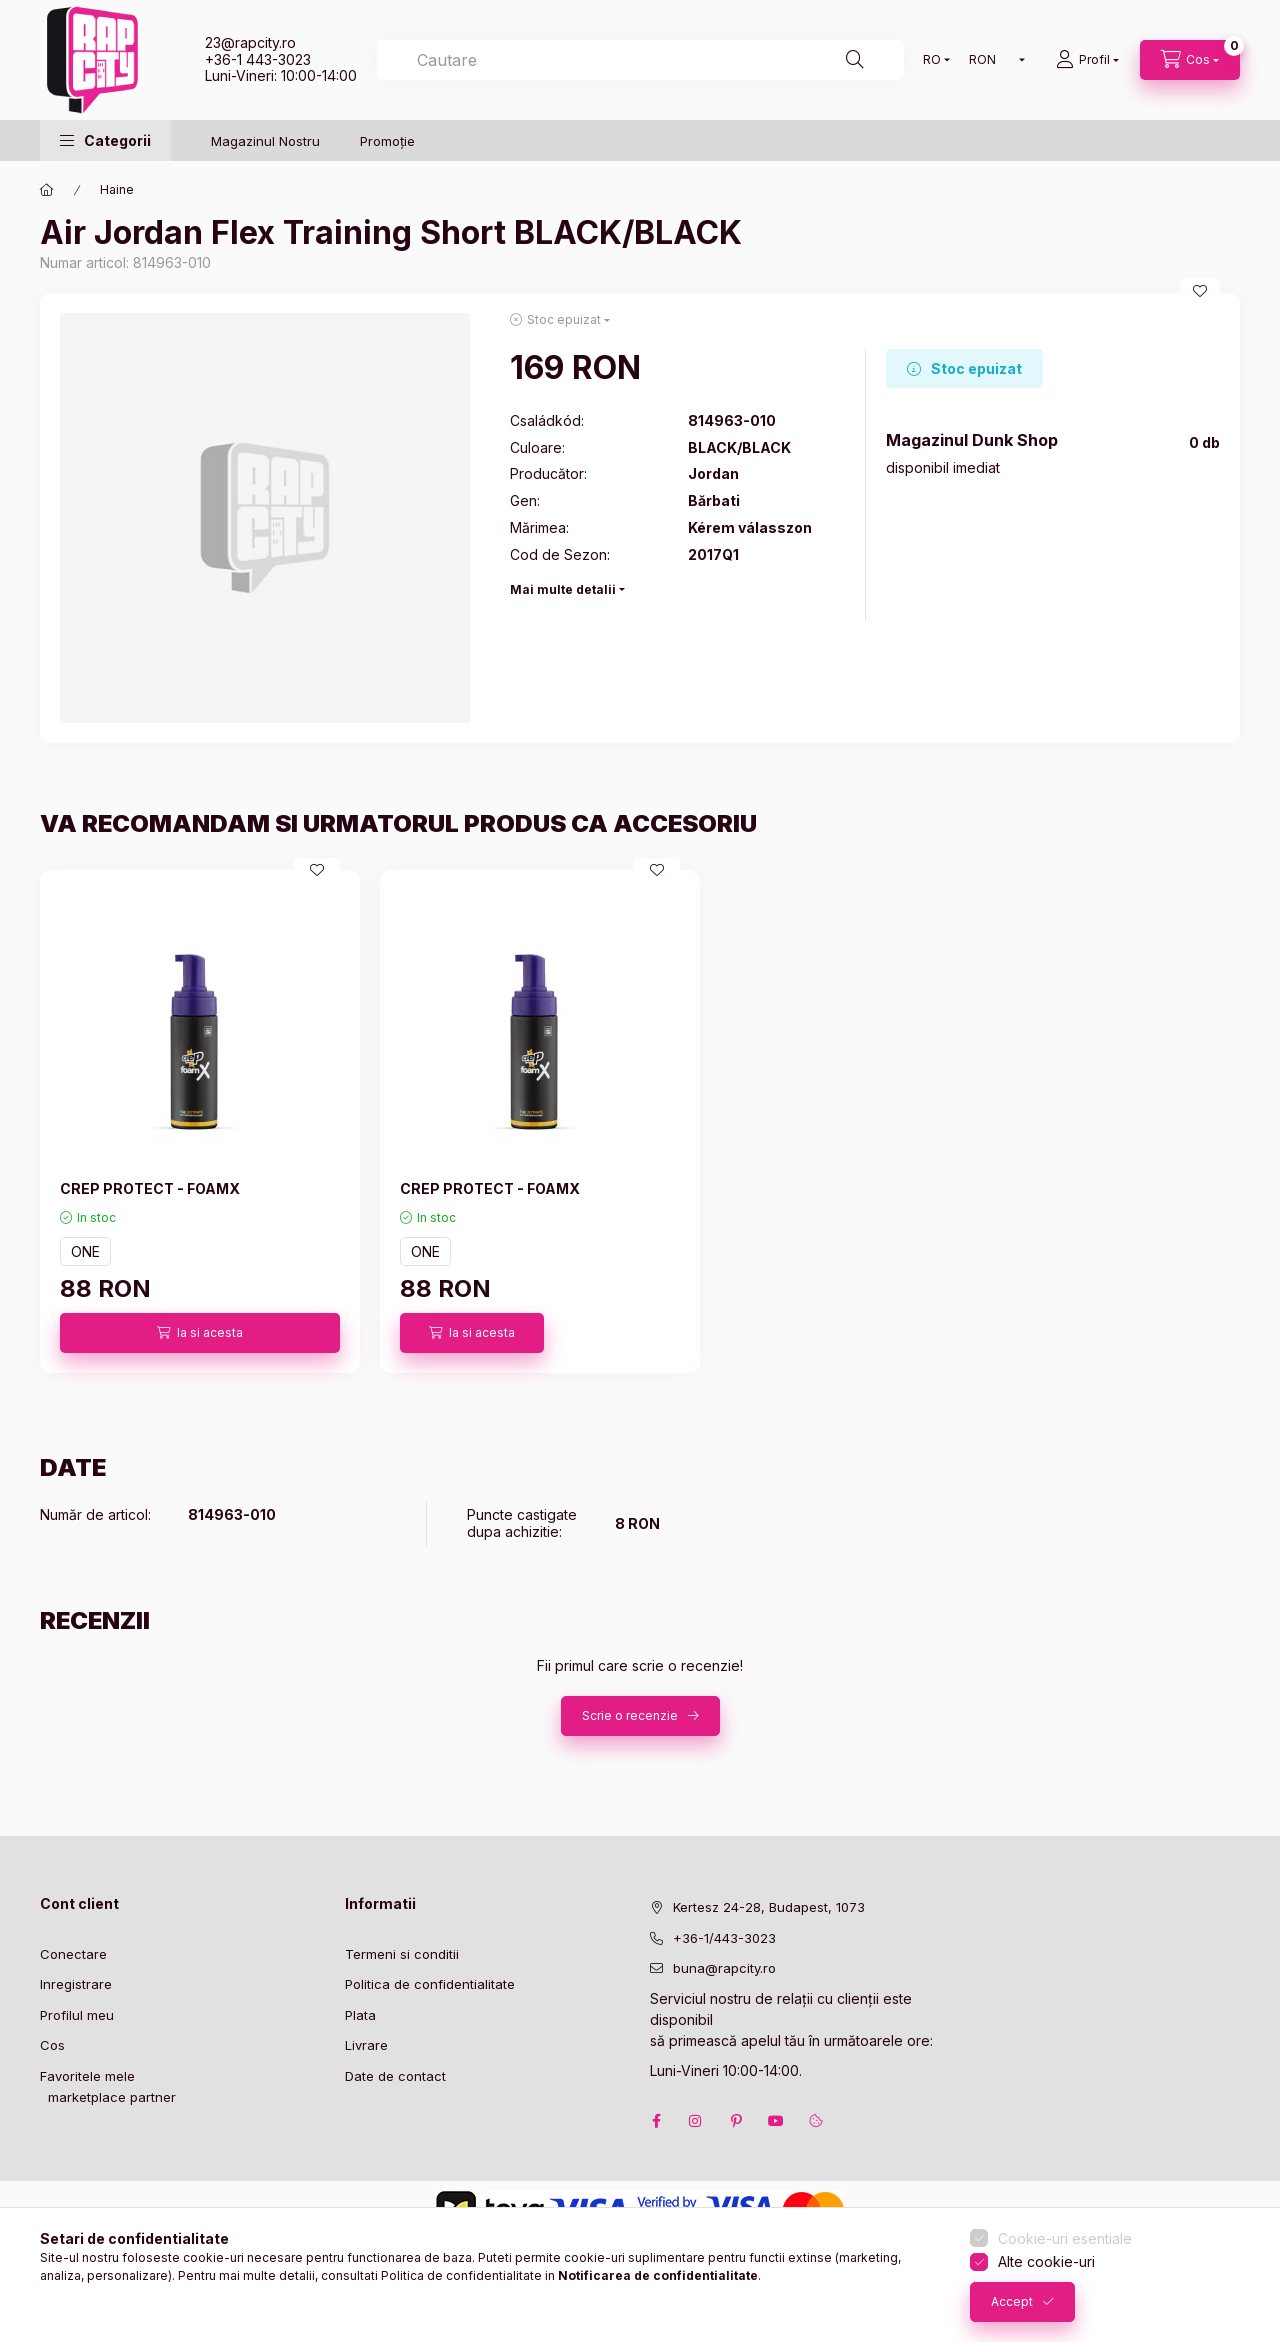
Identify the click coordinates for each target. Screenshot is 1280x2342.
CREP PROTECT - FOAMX (150, 1188)
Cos (52, 2045)
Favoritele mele (87, 2076)
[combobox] (640, 60)
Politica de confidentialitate (430, 1984)
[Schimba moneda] (992, 60)
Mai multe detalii (563, 589)
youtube (776, 2121)
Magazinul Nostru (265, 141)
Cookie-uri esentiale (1065, 2238)
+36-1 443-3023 (258, 59)
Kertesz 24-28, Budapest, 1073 (769, 1907)
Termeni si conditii (402, 1954)
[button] (105, 140)
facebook (656, 2121)
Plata (360, 2015)
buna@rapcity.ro (724, 1968)
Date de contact (395, 2076)
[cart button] (1190, 60)
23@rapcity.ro (250, 42)
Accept (1012, 2301)
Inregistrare (76, 1984)
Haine (117, 189)
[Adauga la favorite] (1200, 291)
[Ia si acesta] (200, 1333)
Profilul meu (77, 2015)
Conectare (73, 1954)
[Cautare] (855, 60)
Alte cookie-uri (1046, 2261)
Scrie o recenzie (630, 1715)
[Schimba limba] (932, 60)
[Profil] (1087, 60)
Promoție (387, 141)
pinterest (736, 2121)
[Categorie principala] (47, 190)
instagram (696, 2121)
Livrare (366, 2045)
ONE (85, 1251)
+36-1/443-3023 (724, 1938)
